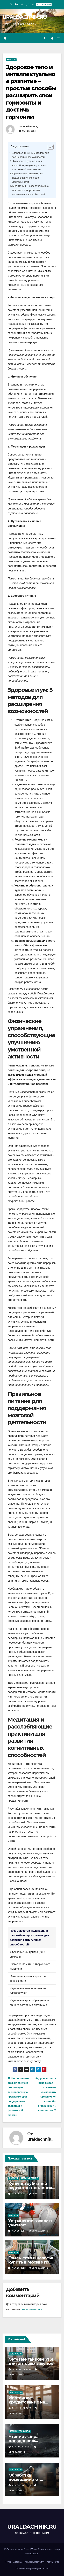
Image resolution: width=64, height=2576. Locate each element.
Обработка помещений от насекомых (24, 2479)
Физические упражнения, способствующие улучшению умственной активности (29, 165)
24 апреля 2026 (22, 2369)
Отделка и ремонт (29, 2178)
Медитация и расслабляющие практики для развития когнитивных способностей (30, 190)
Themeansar (31, 2553)
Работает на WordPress (17, 2549)
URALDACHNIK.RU (25, 17)
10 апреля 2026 (22, 2485)
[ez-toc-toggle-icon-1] (49, 147)
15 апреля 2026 (22, 2447)
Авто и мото (16, 2354)
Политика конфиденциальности (32, 2568)
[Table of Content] (51, 147)
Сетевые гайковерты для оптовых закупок (31, 2361)
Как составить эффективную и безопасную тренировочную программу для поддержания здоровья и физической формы (18, 2097)
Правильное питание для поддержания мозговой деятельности (27, 177)
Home (8, 2562)
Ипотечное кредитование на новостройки (27, 2402)
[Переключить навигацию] (58, 38)
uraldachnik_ (30, 126)
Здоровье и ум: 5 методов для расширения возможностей (30, 155)
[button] (45, 38)
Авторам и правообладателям (29, 2562)
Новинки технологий (20, 2431)
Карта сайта (53, 2562)
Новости (11, 60)
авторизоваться (32, 2309)
